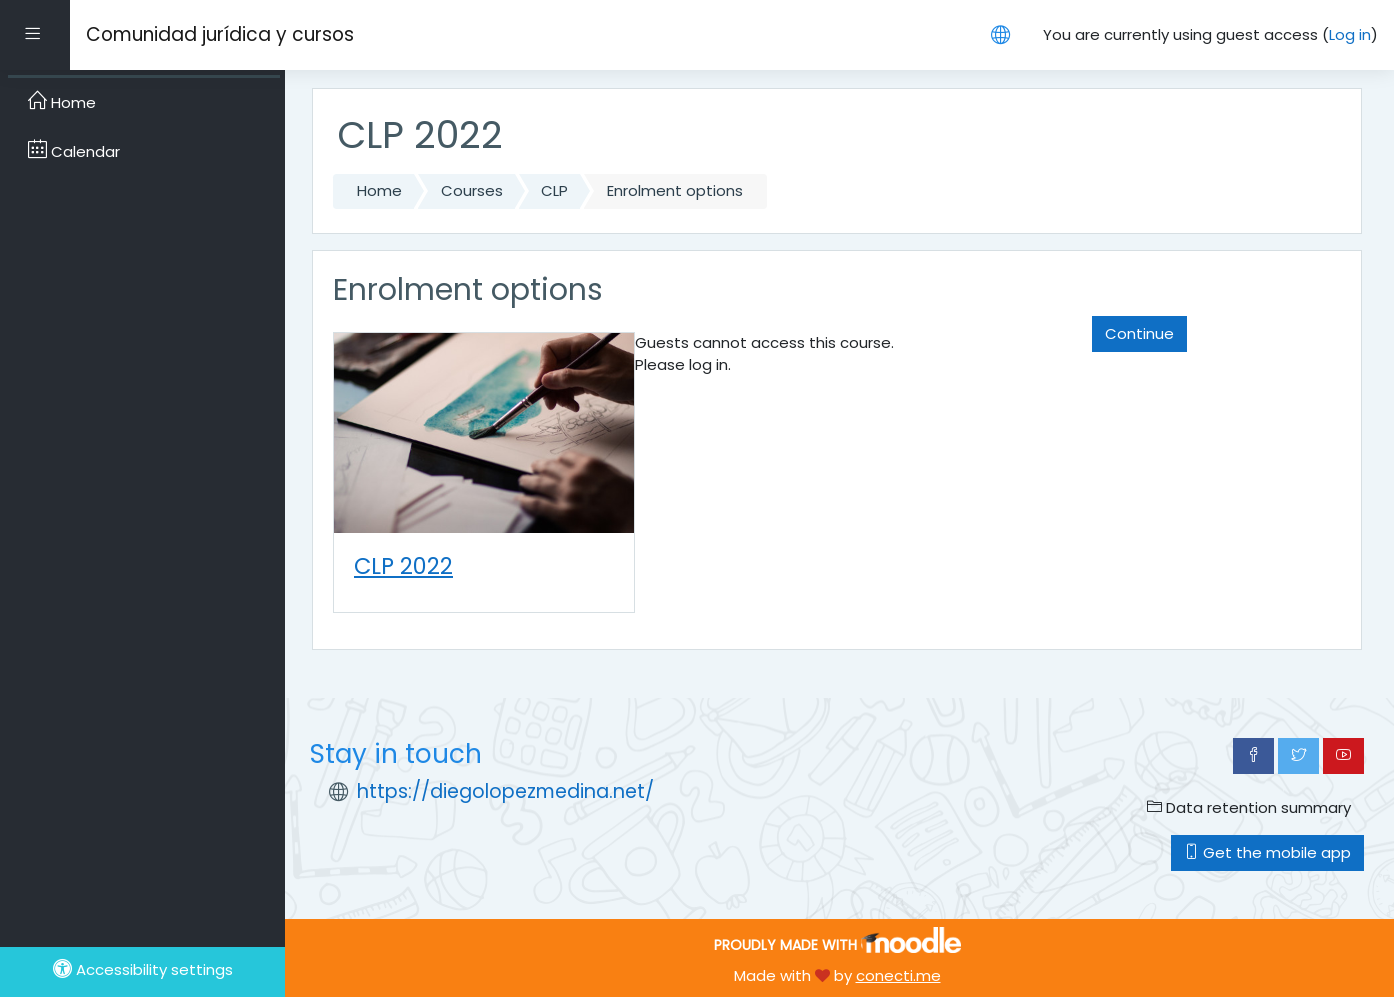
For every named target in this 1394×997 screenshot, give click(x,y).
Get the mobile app (1267, 852)
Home (379, 190)
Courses (472, 190)
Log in (1350, 34)
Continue (1139, 333)
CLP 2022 (403, 566)
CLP (554, 190)
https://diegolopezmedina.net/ (505, 791)
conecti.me (898, 975)
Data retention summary (1249, 807)
